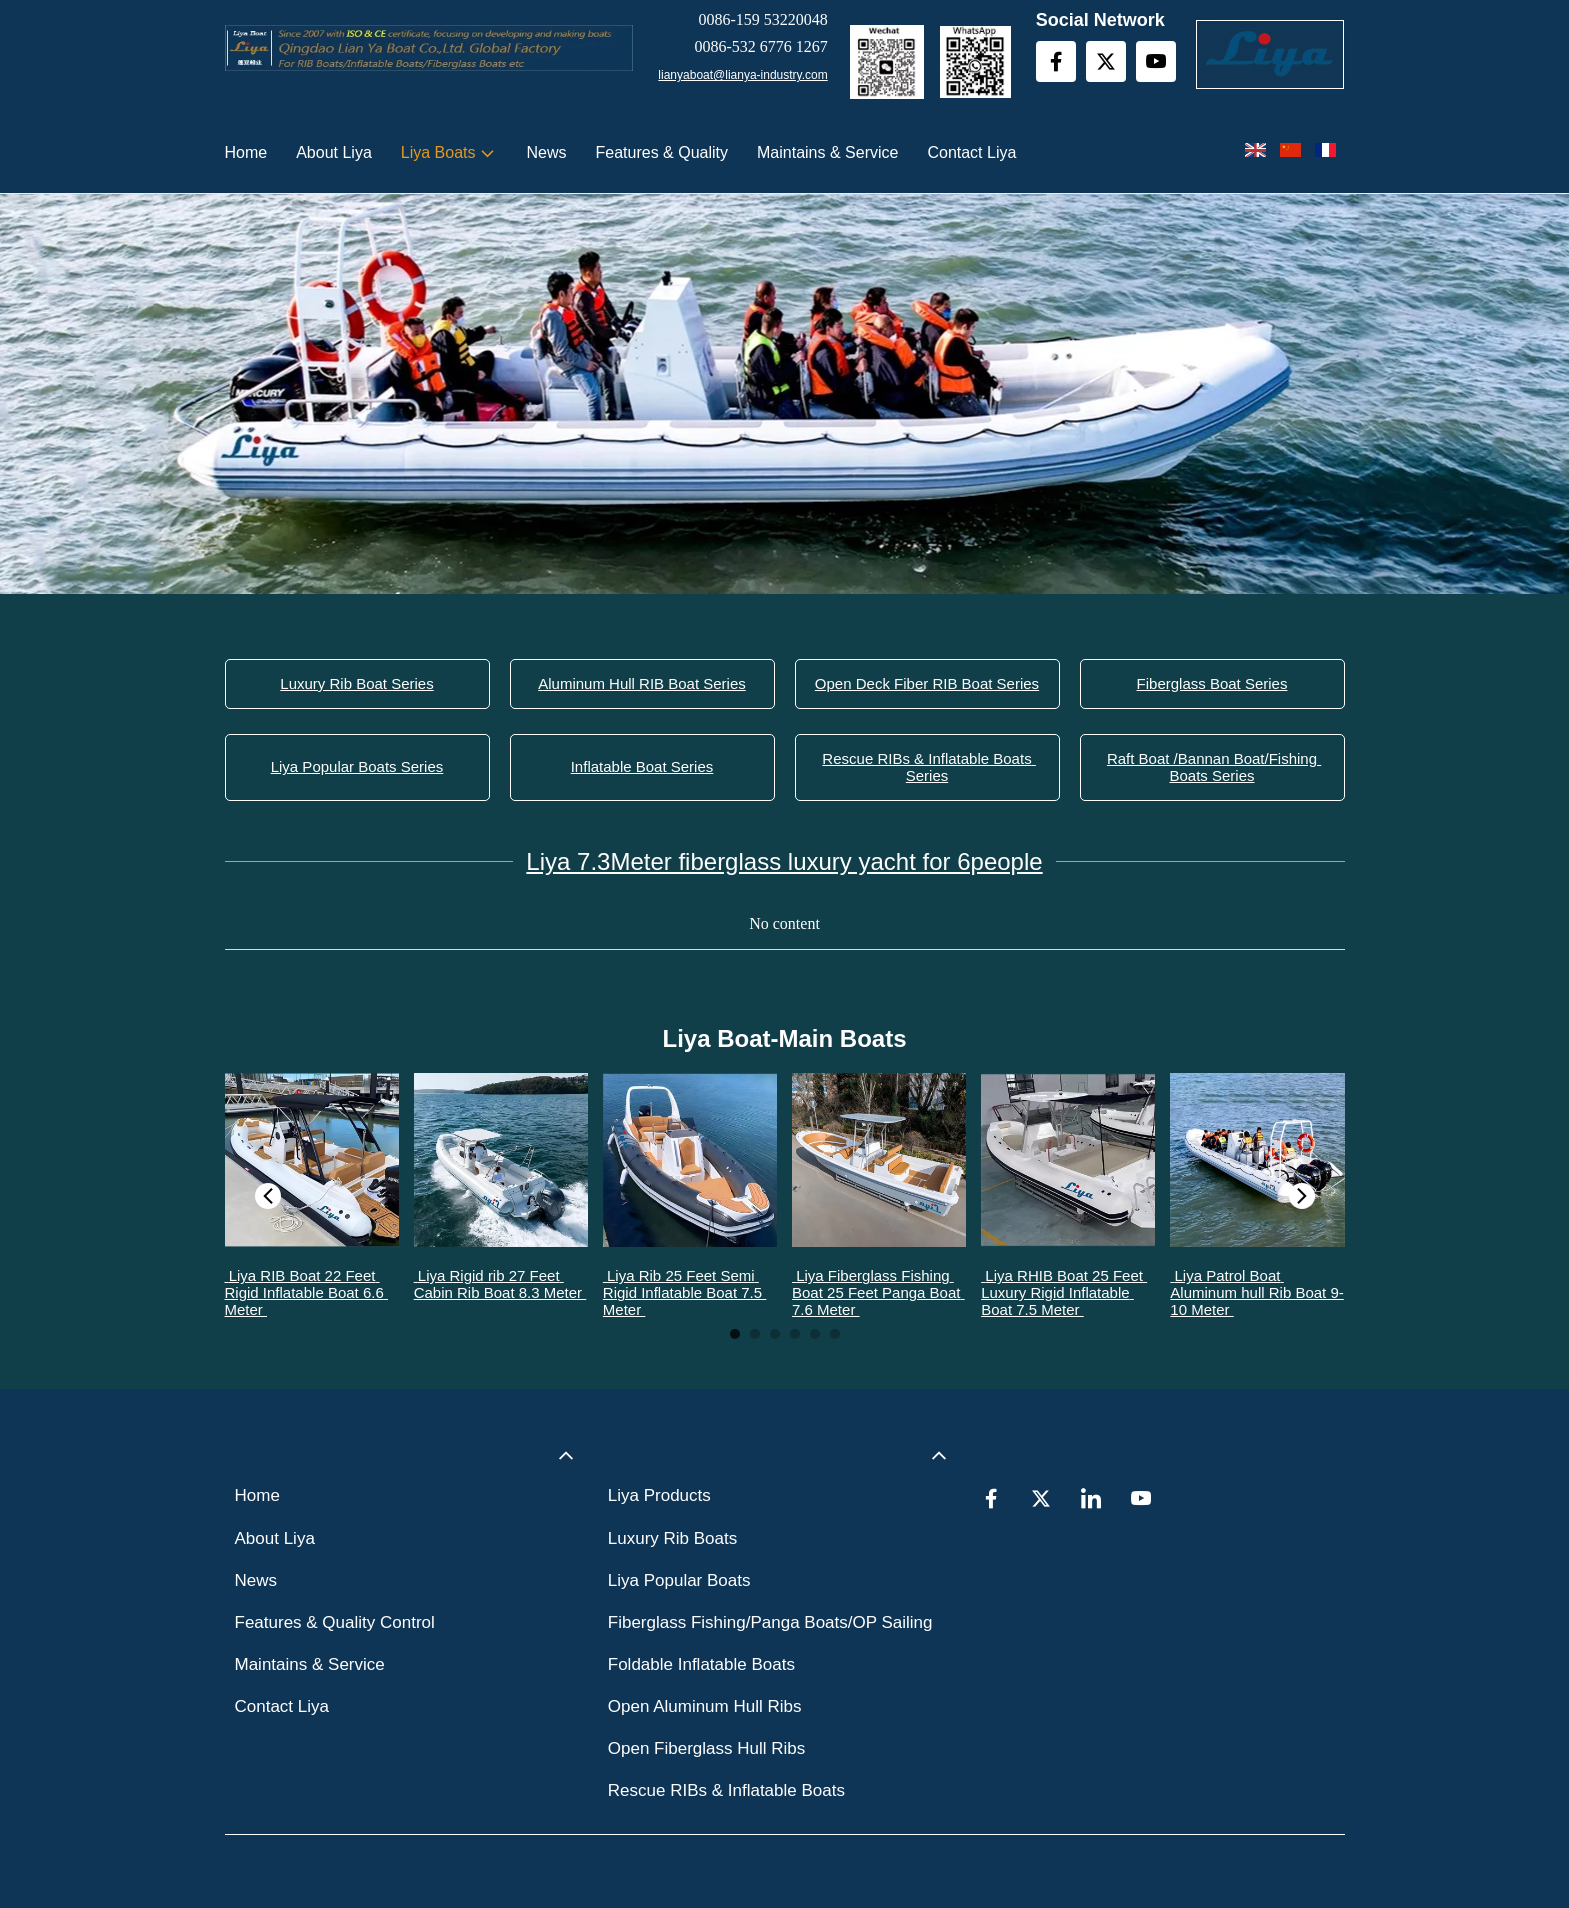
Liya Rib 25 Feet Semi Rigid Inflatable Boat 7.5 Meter (684, 1292)
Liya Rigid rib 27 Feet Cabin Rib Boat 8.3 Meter (500, 1284)
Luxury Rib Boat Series (356, 683)
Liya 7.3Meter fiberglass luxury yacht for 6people (784, 861)
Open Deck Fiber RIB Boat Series (927, 683)
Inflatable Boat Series (642, 766)
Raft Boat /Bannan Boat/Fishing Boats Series (1214, 767)
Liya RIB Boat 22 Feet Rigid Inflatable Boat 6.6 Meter (306, 1292)
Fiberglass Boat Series (1212, 683)
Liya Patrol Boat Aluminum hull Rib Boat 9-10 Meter (1256, 1292)
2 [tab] (755, 1334)
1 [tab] (735, 1334)
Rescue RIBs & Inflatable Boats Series (928, 767)
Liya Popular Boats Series (357, 766)
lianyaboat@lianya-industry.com (742, 75)
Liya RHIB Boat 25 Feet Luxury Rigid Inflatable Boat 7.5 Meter (1064, 1292)
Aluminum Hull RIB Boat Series (642, 683)
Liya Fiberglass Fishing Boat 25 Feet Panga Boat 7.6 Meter (878, 1292)
